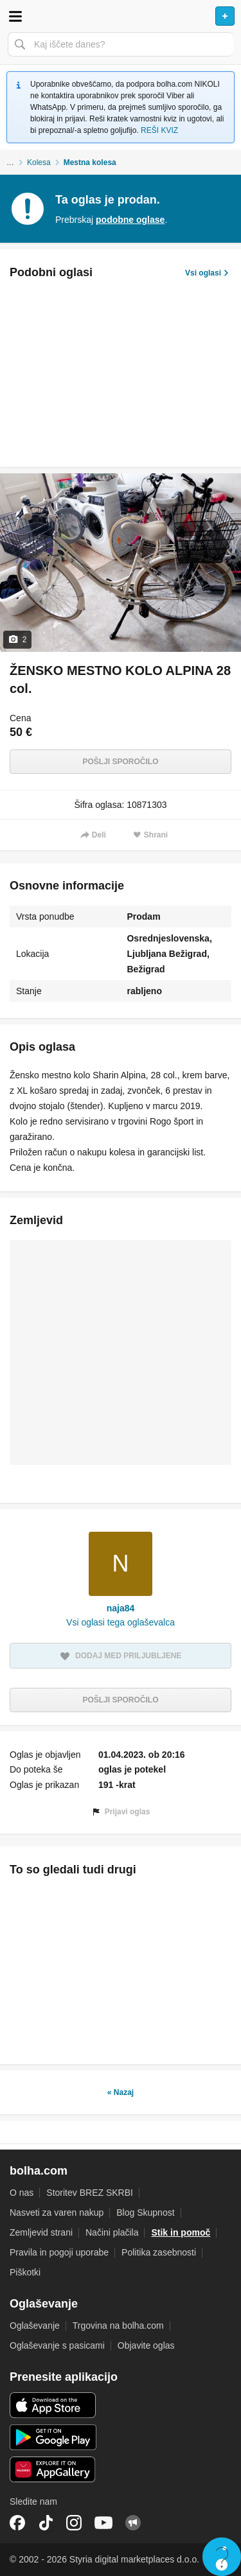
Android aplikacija (53, 2437)
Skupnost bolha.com (133, 2522)
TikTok (45, 2522)
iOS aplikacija (53, 2405)
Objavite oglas (146, 2345)
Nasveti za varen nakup (56, 2212)
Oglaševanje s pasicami (57, 2345)
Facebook (17, 2522)
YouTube (103, 2522)
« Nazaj (120, 2092)
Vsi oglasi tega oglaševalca (120, 1622)
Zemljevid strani (41, 2232)
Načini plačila (111, 2232)
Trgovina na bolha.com (118, 2325)
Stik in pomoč (180, 2232)
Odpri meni (15, 16)
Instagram (74, 2522)
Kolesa (39, 162)
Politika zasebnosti (158, 2252)
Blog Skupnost (145, 2212)
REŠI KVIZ (159, 130)
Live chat (221, 2556)
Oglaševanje (35, 2325)
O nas (21, 2192)
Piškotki (25, 2272)
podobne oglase (130, 220)
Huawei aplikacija (53, 2469)
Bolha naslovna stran (120, 16)
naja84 (121, 1608)
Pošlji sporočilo (120, 761)
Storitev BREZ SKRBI (89, 2192)
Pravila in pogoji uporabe (59, 2252)
